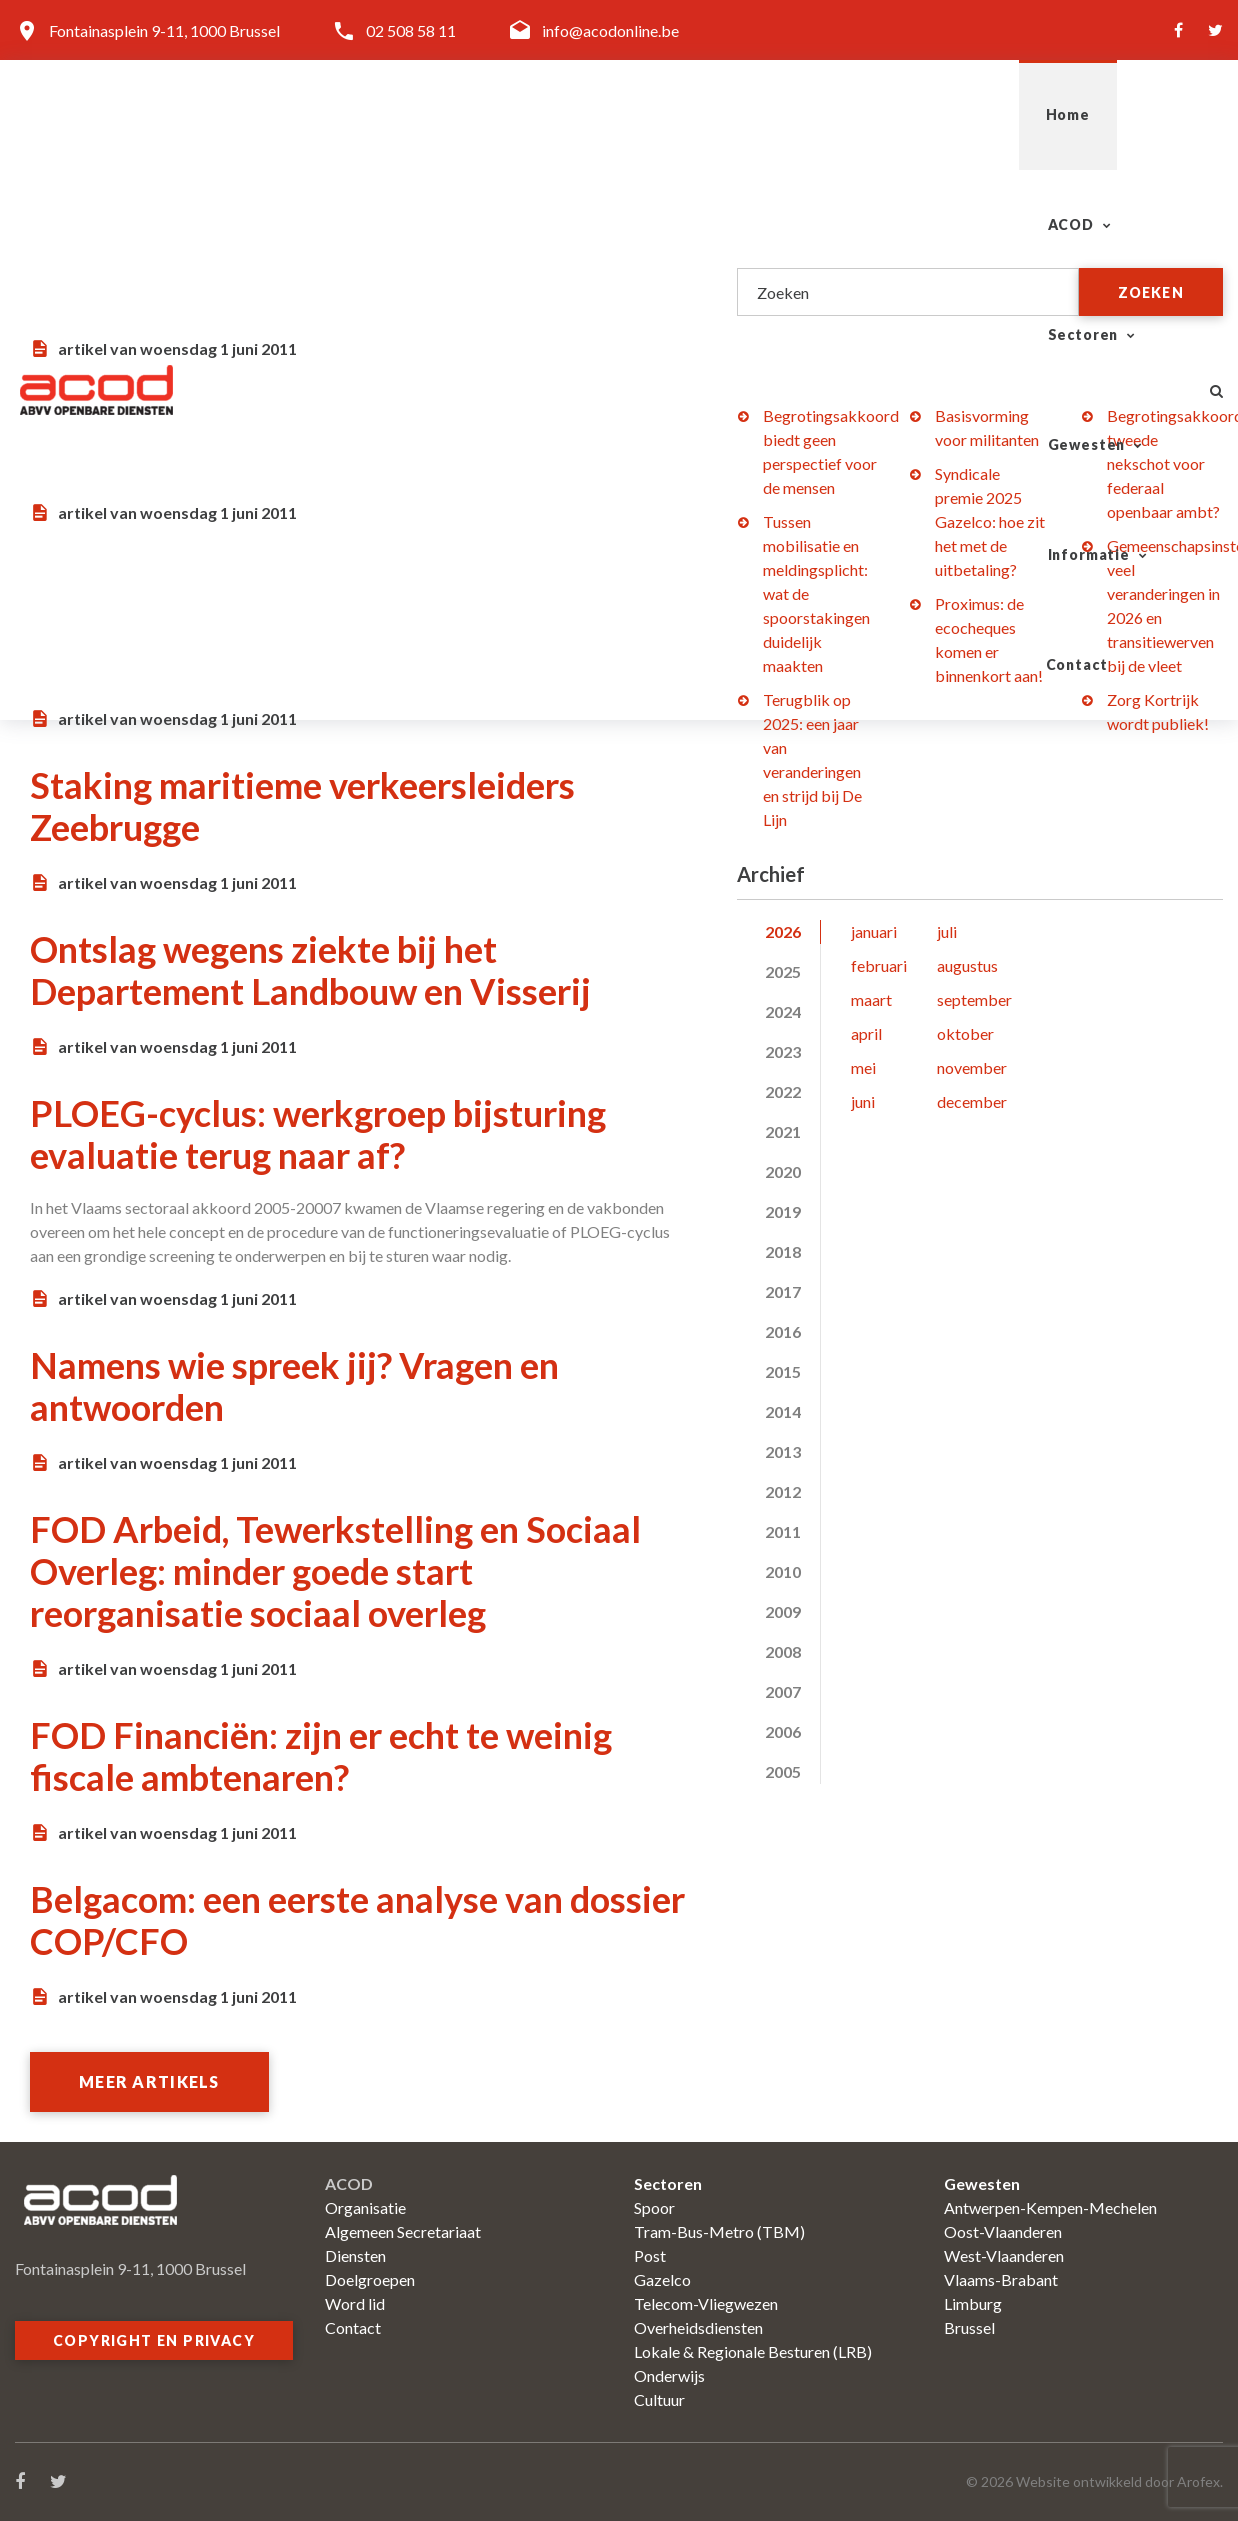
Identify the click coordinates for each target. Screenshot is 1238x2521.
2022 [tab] (783, 1091)
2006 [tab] (783, 1731)
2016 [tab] (783, 1331)
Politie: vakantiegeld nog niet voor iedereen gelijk (302, 436)
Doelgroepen (370, 2279)
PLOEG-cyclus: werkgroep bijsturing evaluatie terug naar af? (318, 1134)
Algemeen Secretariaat (403, 2231)
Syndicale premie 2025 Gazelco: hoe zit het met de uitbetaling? (990, 521)
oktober (965, 1033)
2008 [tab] (783, 1651)
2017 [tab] (783, 1291)
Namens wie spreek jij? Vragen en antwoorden (294, 1386)
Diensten (355, 2255)
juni (863, 1101)
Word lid (355, 2303)
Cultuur (659, 2399)
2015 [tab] (783, 1371)
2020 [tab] (783, 1171)
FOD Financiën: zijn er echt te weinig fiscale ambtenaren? (321, 1756)
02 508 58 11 (411, 30)
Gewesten (816, 114)
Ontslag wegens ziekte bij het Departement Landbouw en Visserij (310, 970)
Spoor (654, 2207)
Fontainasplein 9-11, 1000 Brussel (164, 30)
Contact (1120, 114)
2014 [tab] (783, 1411)
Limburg (973, 2303)
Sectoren (664, 114)
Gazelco (662, 2279)
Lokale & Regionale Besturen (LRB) (753, 2351)
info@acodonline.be (610, 30)
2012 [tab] (783, 1491)
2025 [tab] (783, 971)
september (974, 999)
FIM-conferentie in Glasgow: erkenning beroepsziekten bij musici (341, 272)
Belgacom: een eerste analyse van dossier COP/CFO (357, 1920)
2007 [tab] (783, 1691)
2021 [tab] (783, 1131)
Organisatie (365, 2207)
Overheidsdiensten (698, 2327)
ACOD (529, 114)
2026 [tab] (783, 931)
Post (650, 2255)
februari (879, 965)
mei (863, 1067)
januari (874, 931)
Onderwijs (669, 2375)
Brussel (969, 2327)
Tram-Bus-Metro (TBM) (719, 2231)
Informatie (973, 114)
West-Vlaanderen (1004, 2255)
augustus (967, 965)
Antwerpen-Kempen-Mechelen (1050, 2207)
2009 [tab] (783, 1611)
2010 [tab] (783, 1571)
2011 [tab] (783, 1531)
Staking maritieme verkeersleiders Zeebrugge (302, 806)
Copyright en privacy (154, 2340)
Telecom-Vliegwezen (706, 2303)
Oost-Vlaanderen (1003, 2231)
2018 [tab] (783, 1251)
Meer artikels (149, 2081)
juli (947, 931)
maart (871, 999)
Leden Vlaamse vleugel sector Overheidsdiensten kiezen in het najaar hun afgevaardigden (339, 621)
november (972, 1067)
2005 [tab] (783, 1771)
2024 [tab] (783, 1011)
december (972, 1101)
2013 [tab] (783, 1451)
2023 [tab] (783, 1051)
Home (427, 114)
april (866, 1033)
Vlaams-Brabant (1001, 2279)
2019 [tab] (783, 1211)
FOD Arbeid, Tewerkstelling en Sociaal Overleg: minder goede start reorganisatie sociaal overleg (335, 1571)
